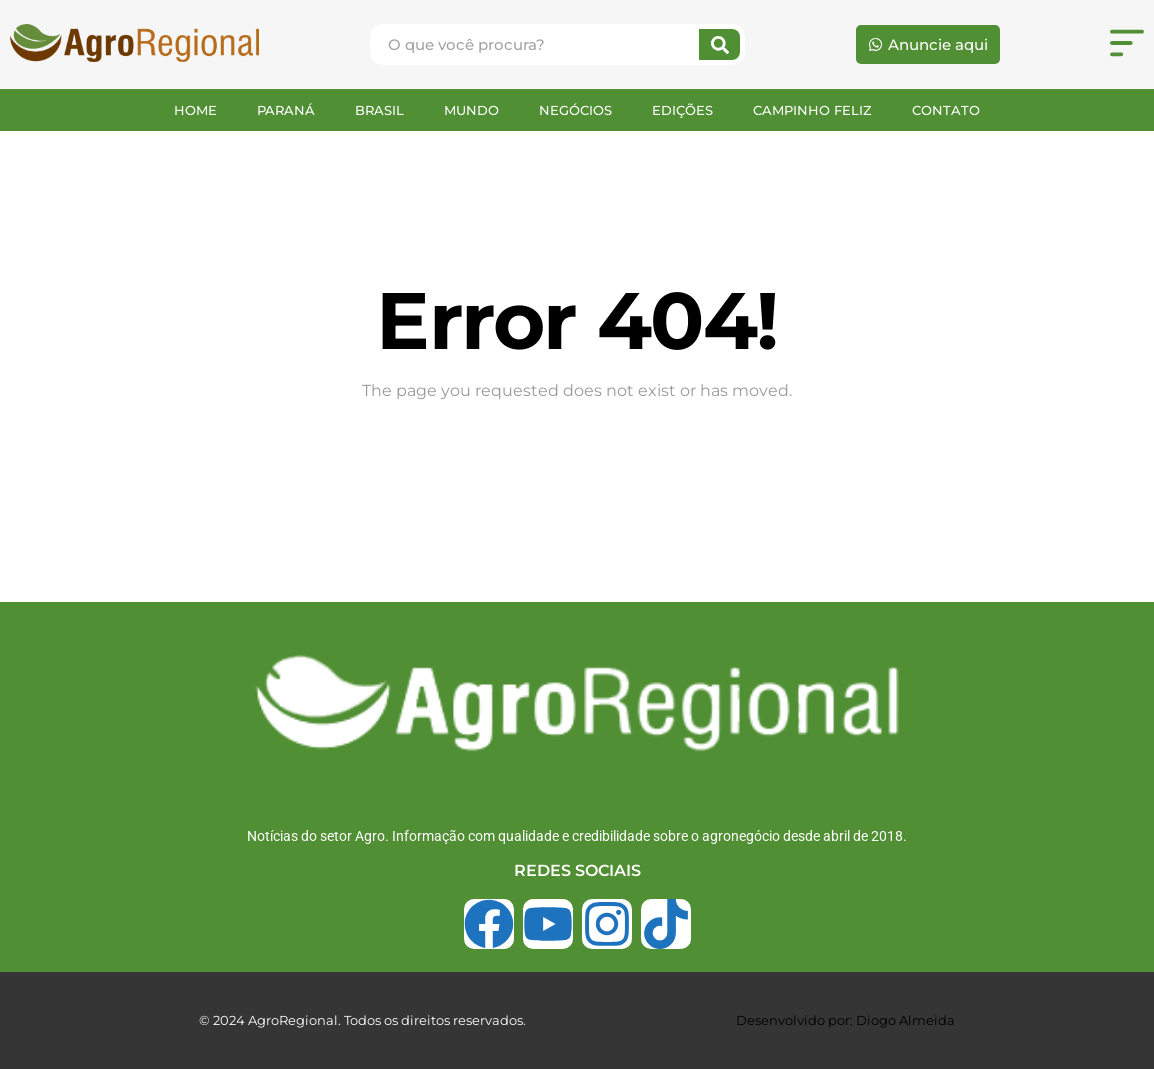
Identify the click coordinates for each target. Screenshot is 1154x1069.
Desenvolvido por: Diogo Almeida (845, 1020)
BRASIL (379, 110)
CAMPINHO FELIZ (812, 110)
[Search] (719, 44)
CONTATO (946, 110)
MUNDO (471, 110)
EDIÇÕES (682, 110)
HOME (195, 110)
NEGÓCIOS (575, 110)
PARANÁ (286, 110)
